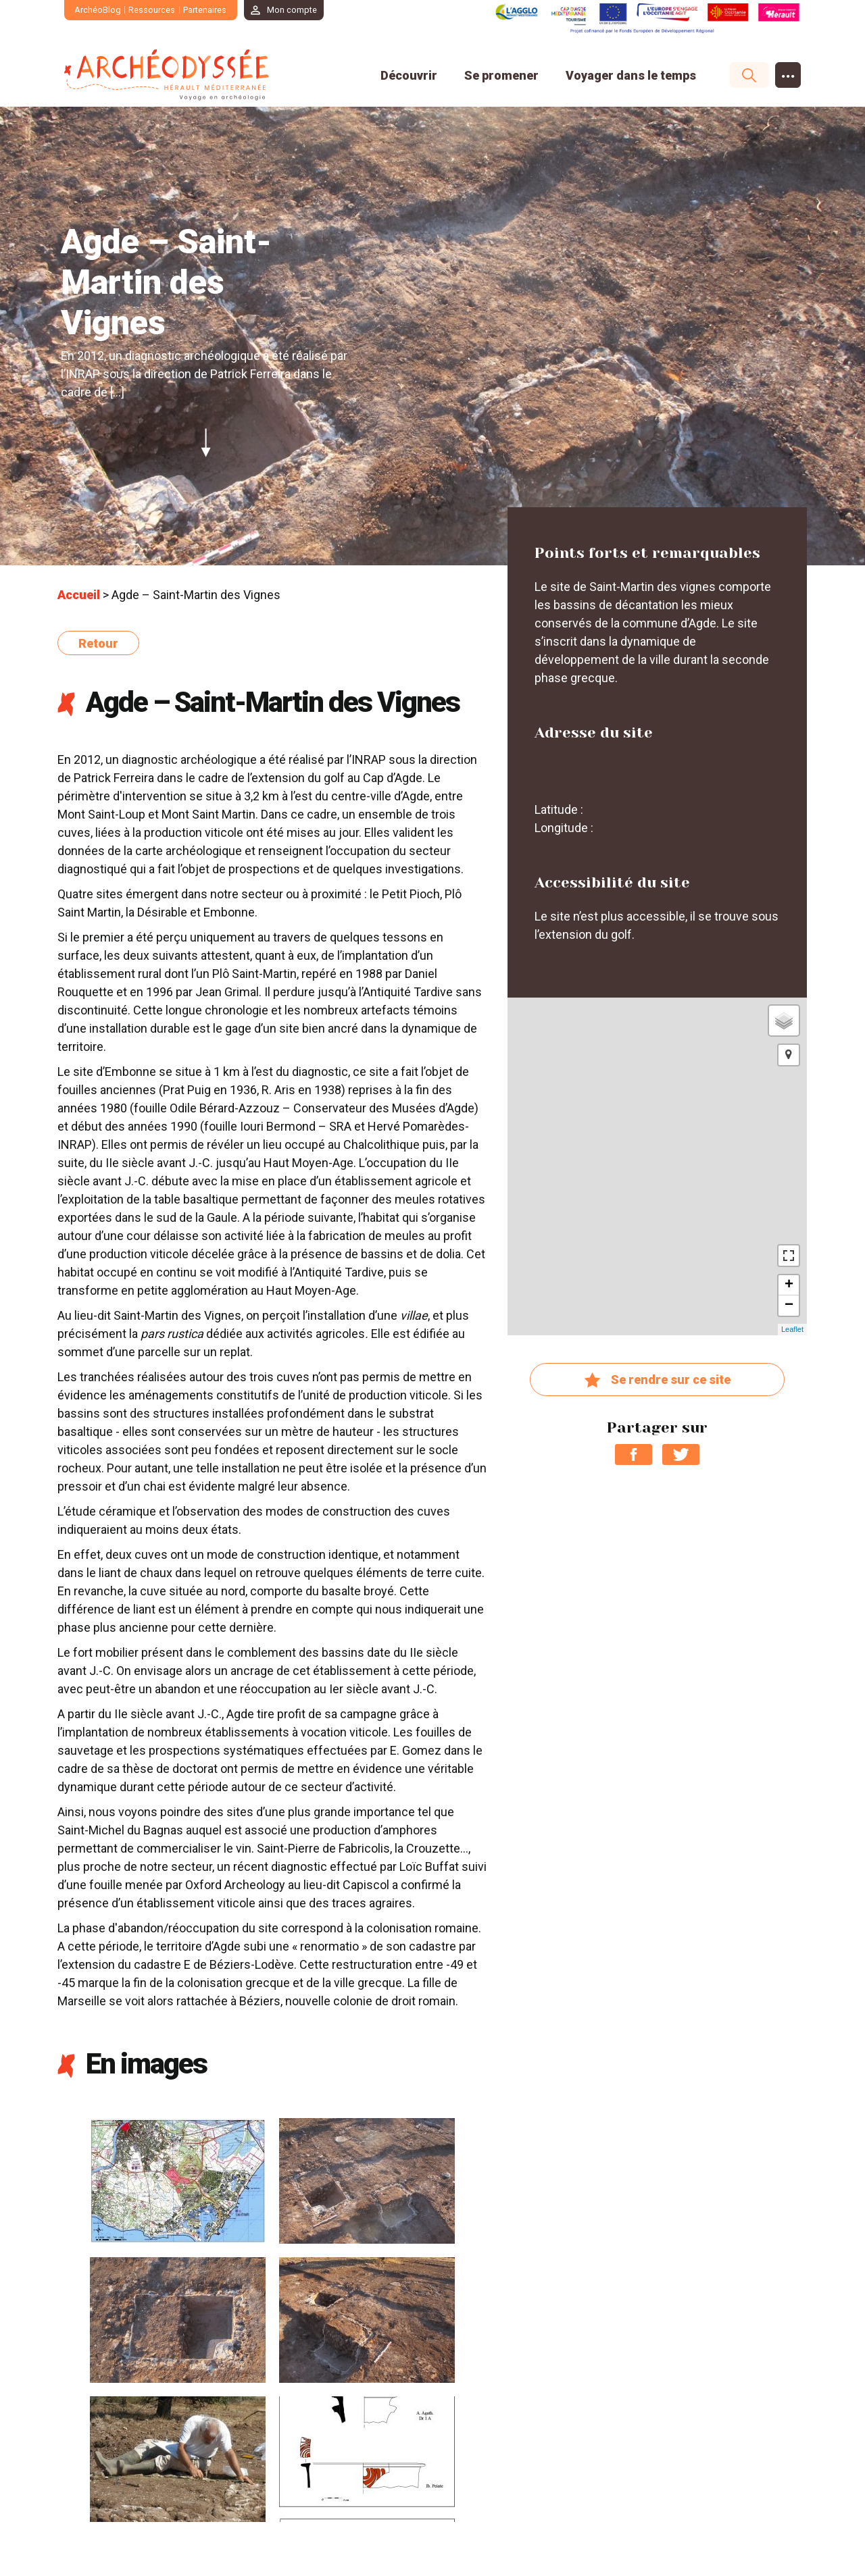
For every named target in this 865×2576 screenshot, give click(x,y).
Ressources (152, 10)
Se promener (501, 75)
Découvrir (408, 75)
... (788, 72)
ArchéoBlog (97, 10)
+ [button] (789, 1285)
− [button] (789, 1305)
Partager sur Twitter (680, 1454)
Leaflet (792, 1329)
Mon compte (293, 10)
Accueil (78, 595)
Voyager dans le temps (631, 75)
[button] (788, 1055)
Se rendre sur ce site (657, 1380)
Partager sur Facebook (633, 1454)
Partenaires (204, 10)
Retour (98, 643)
